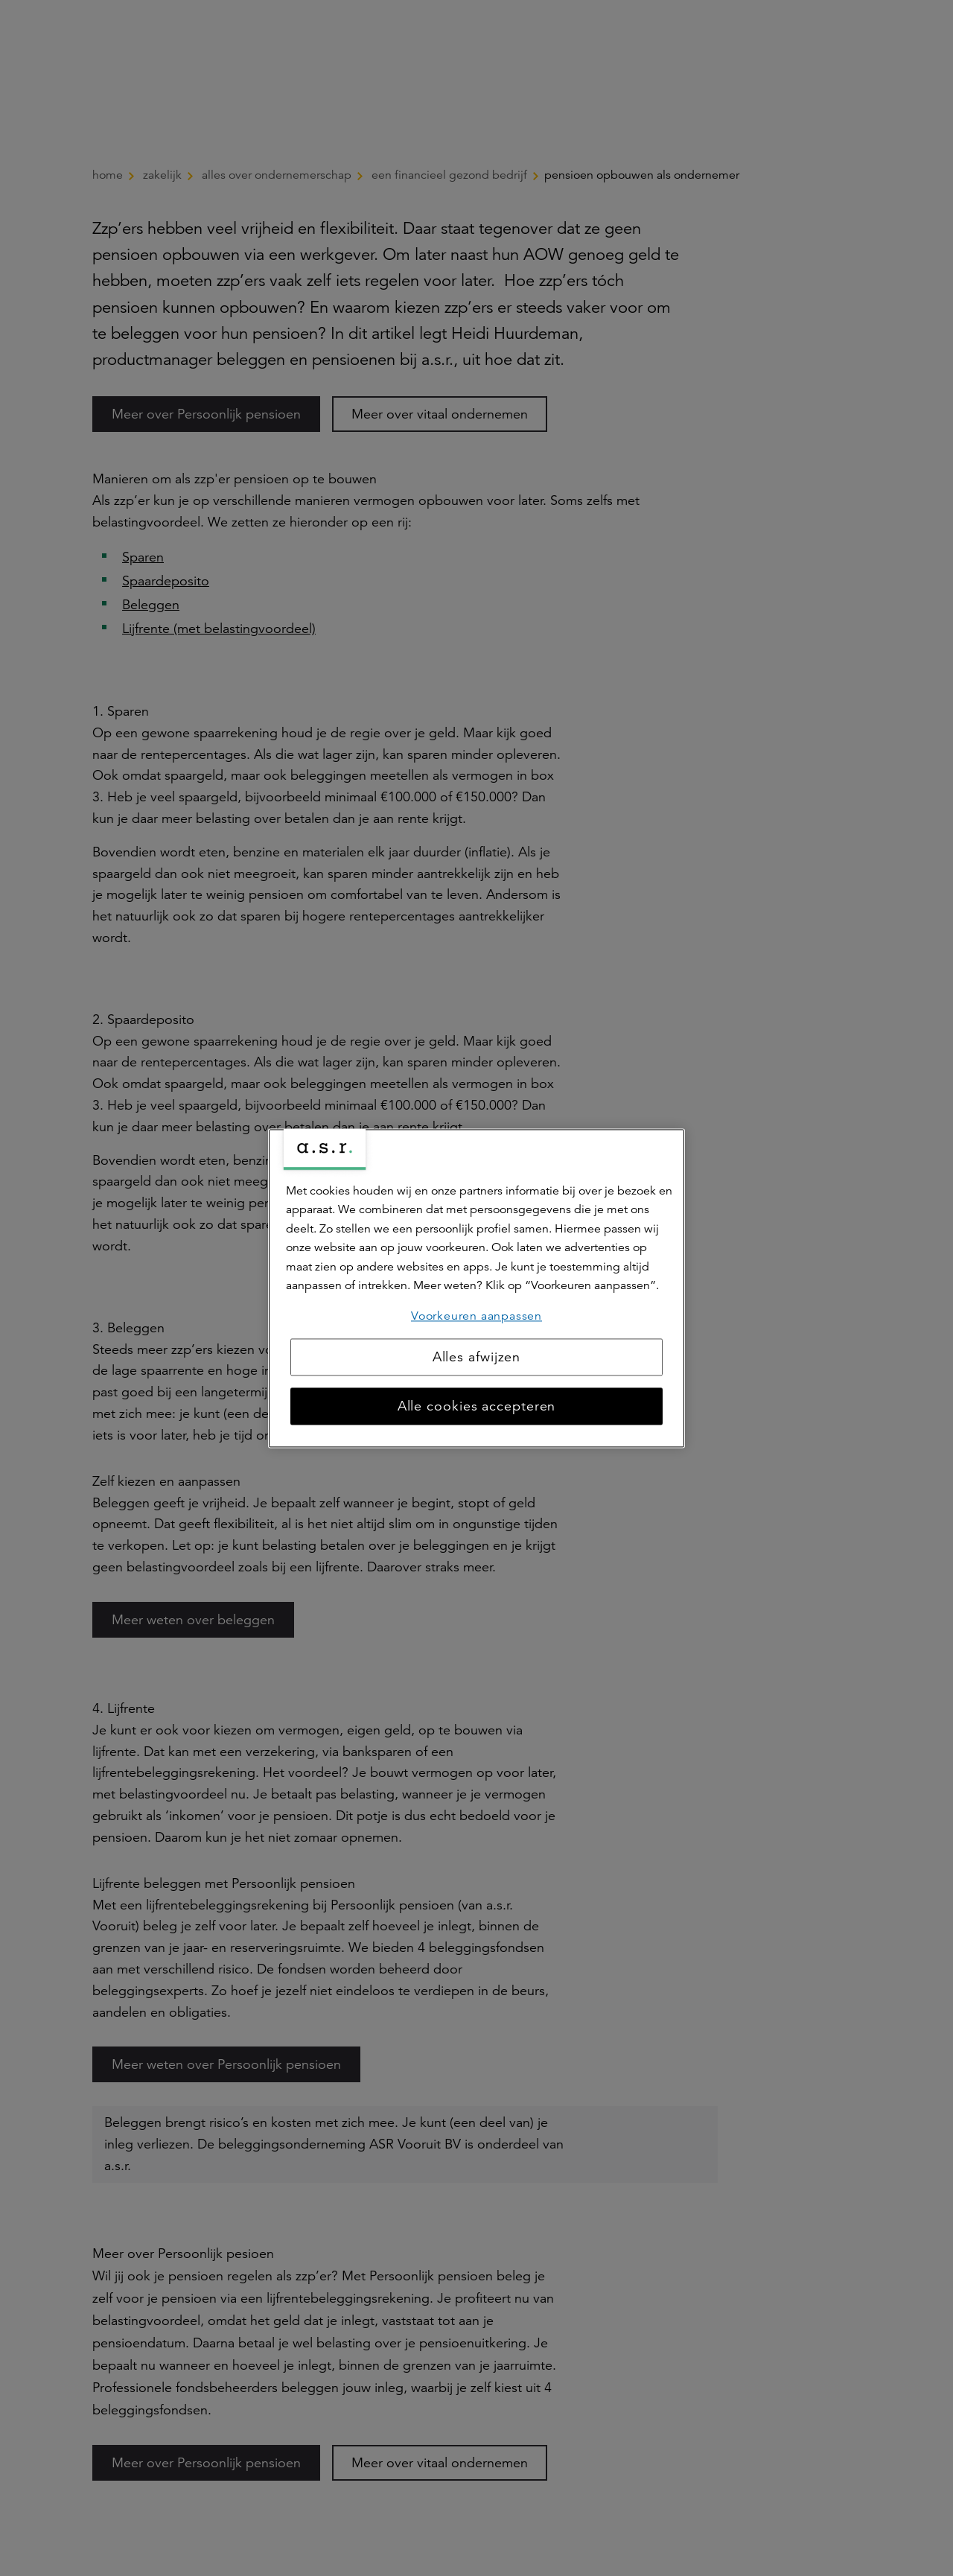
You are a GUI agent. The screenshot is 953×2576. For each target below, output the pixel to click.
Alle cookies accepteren (477, 1406)
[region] (476, 1288)
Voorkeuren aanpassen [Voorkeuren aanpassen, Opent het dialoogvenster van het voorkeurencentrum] (476, 1315)
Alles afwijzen (477, 1357)
